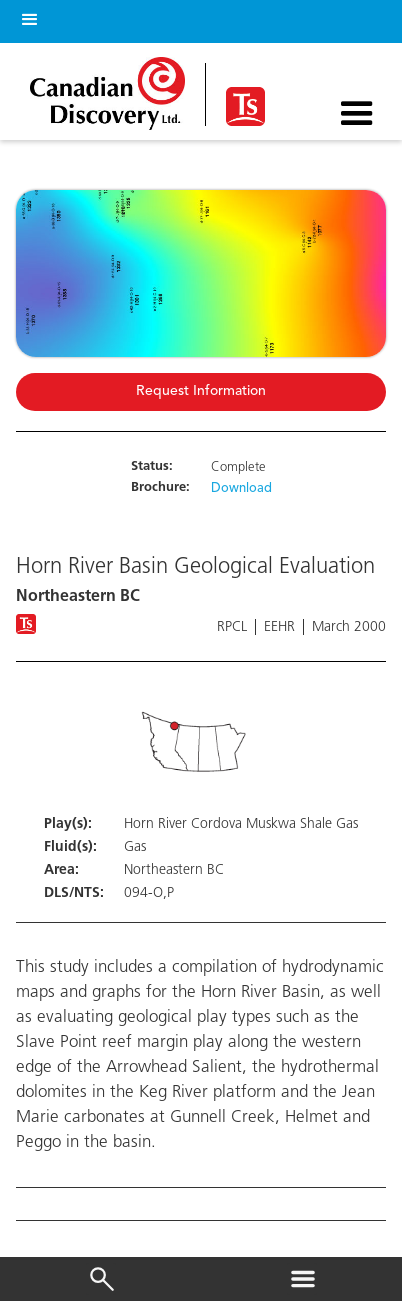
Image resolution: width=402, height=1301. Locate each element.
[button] (26, 16)
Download (241, 489)
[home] (112, 88)
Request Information (201, 391)
